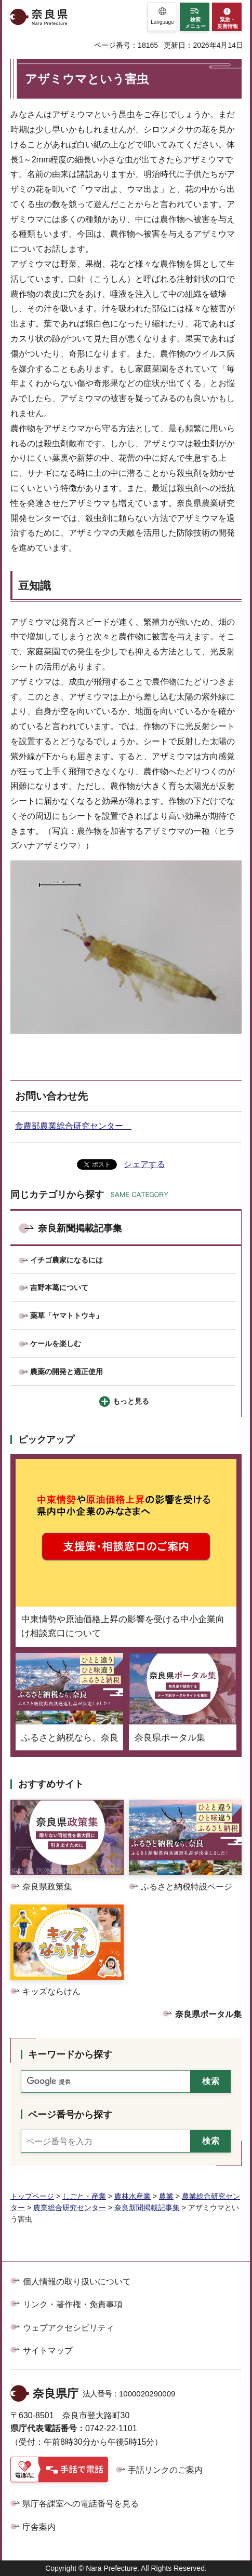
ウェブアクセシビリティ (68, 2327)
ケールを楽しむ (55, 1343)
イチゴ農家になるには (66, 1260)
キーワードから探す (70, 2054)
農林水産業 (132, 2196)
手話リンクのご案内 (165, 2469)
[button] (162, 17)
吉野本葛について (59, 1287)
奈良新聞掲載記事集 (80, 1228)
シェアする (144, 1164)
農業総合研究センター (69, 2207)
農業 (166, 2196)
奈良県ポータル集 (208, 2014)
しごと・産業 (84, 2196)
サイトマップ (48, 2350)
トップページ (32, 2196)
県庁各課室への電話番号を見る (80, 2503)
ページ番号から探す (70, 2114)
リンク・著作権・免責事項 (73, 2304)
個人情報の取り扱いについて (77, 2281)
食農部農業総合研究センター (73, 1125)
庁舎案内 (39, 2527)
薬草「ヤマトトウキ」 (66, 1315)
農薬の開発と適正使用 (66, 1371)
